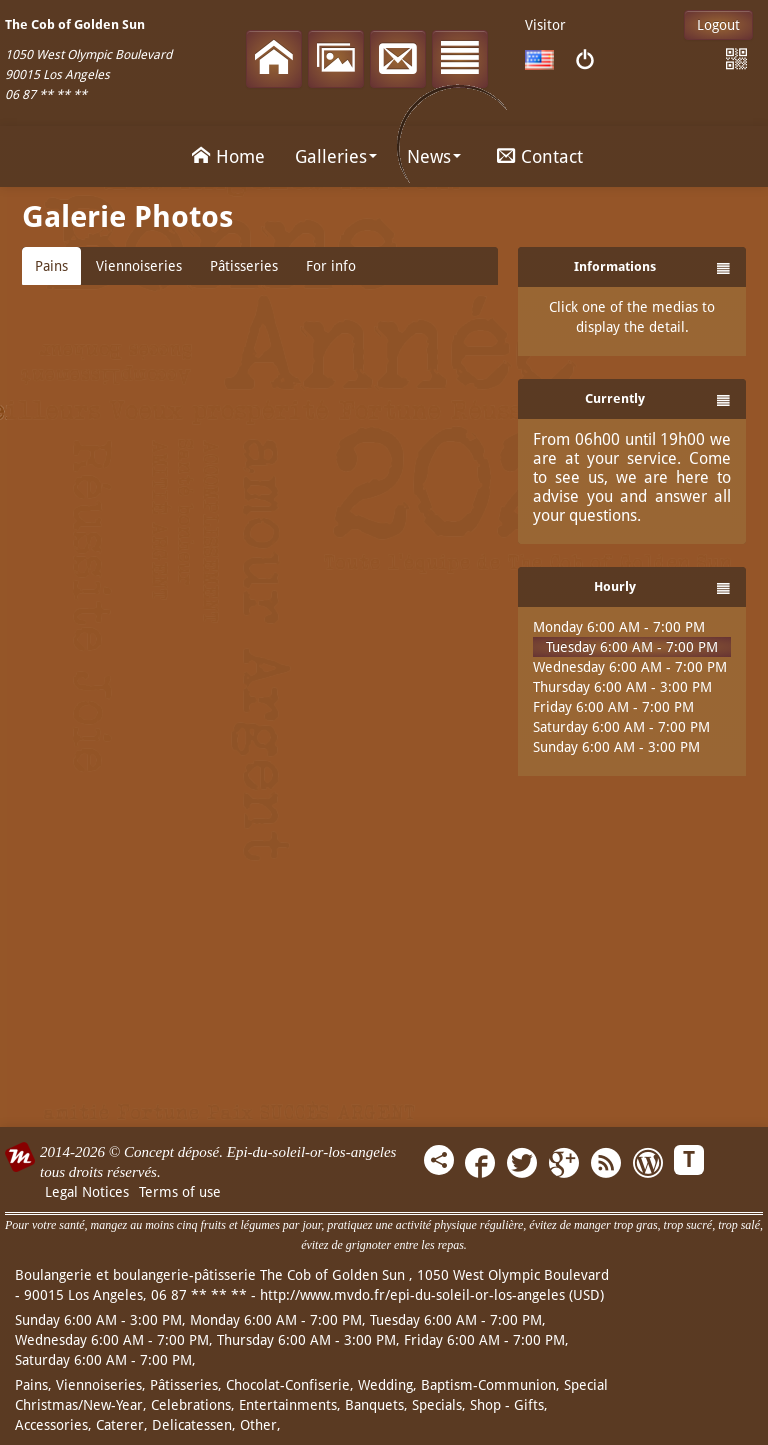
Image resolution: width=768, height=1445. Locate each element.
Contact (537, 155)
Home (225, 155)
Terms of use (180, 1192)
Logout (718, 25)
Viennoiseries (139, 266)
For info (331, 266)
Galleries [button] (336, 156)
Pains (51, 266)
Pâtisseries (244, 266)
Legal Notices (87, 1192)
